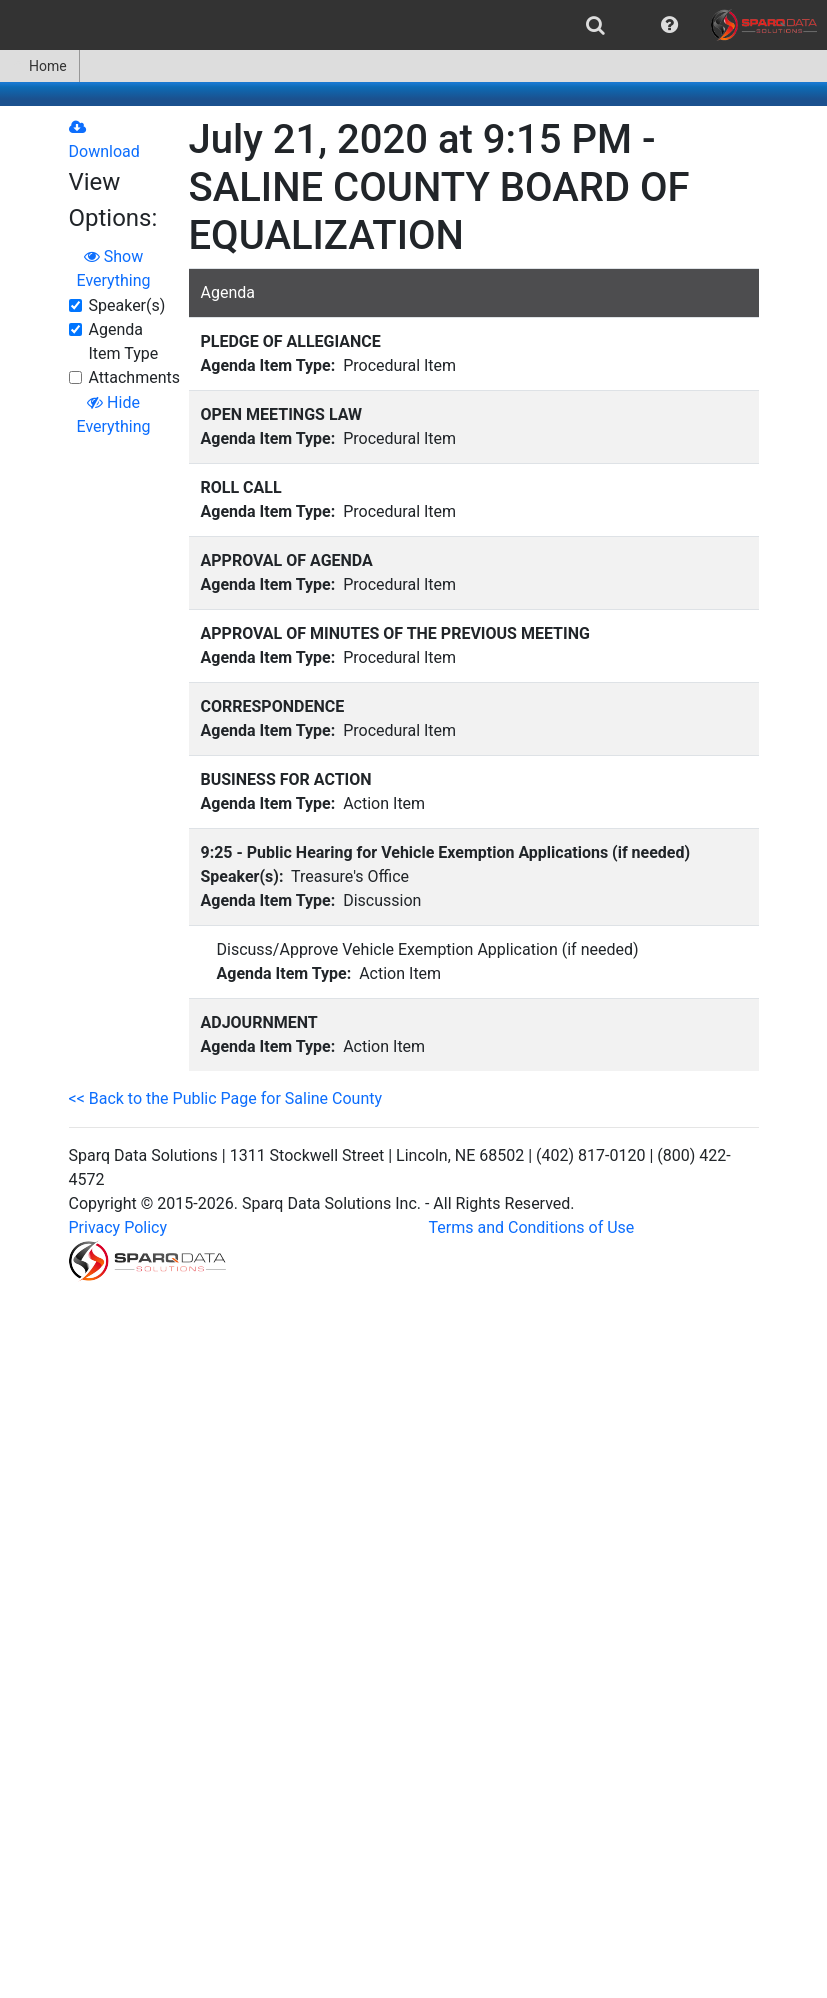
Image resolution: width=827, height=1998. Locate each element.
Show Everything (114, 268)
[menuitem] (595, 25)
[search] (595, 25)
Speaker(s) (127, 305)
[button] (669, 25)
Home (39, 66)
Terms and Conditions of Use (532, 1227)
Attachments (135, 377)
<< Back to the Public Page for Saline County (226, 1098)
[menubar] (413, 25)
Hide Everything (114, 414)
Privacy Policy (118, 1227)
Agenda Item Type (124, 341)
